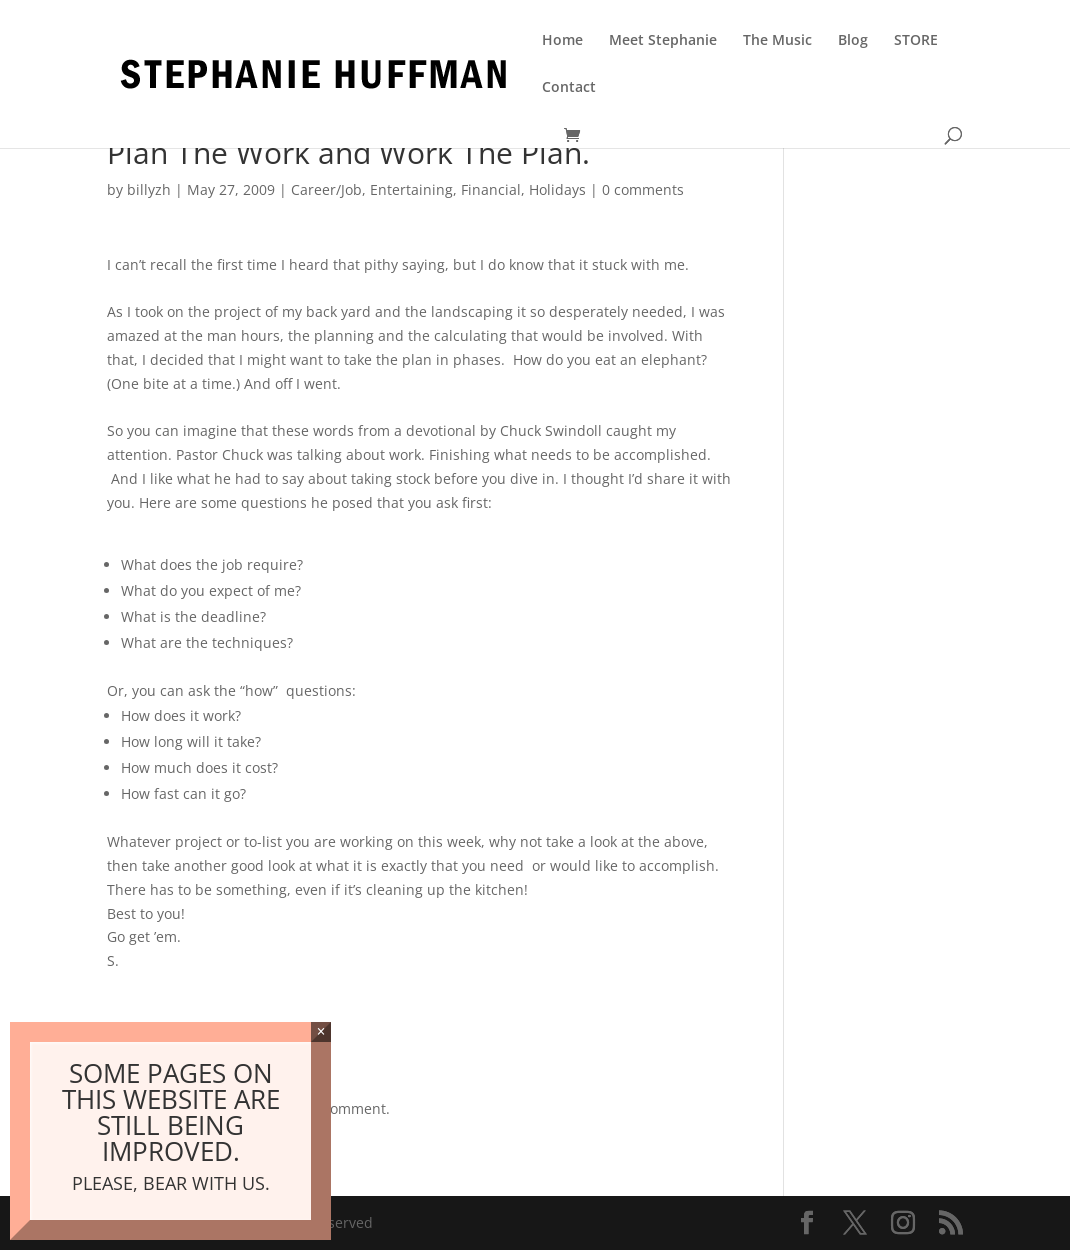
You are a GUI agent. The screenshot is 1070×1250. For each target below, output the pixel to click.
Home (562, 41)
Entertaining (411, 189)
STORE (916, 41)
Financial (491, 189)
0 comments (643, 189)
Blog (853, 41)
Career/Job (326, 189)
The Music (777, 41)
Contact (569, 88)
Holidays (557, 189)
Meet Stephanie (663, 41)
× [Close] (320, 1031)
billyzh (149, 189)
